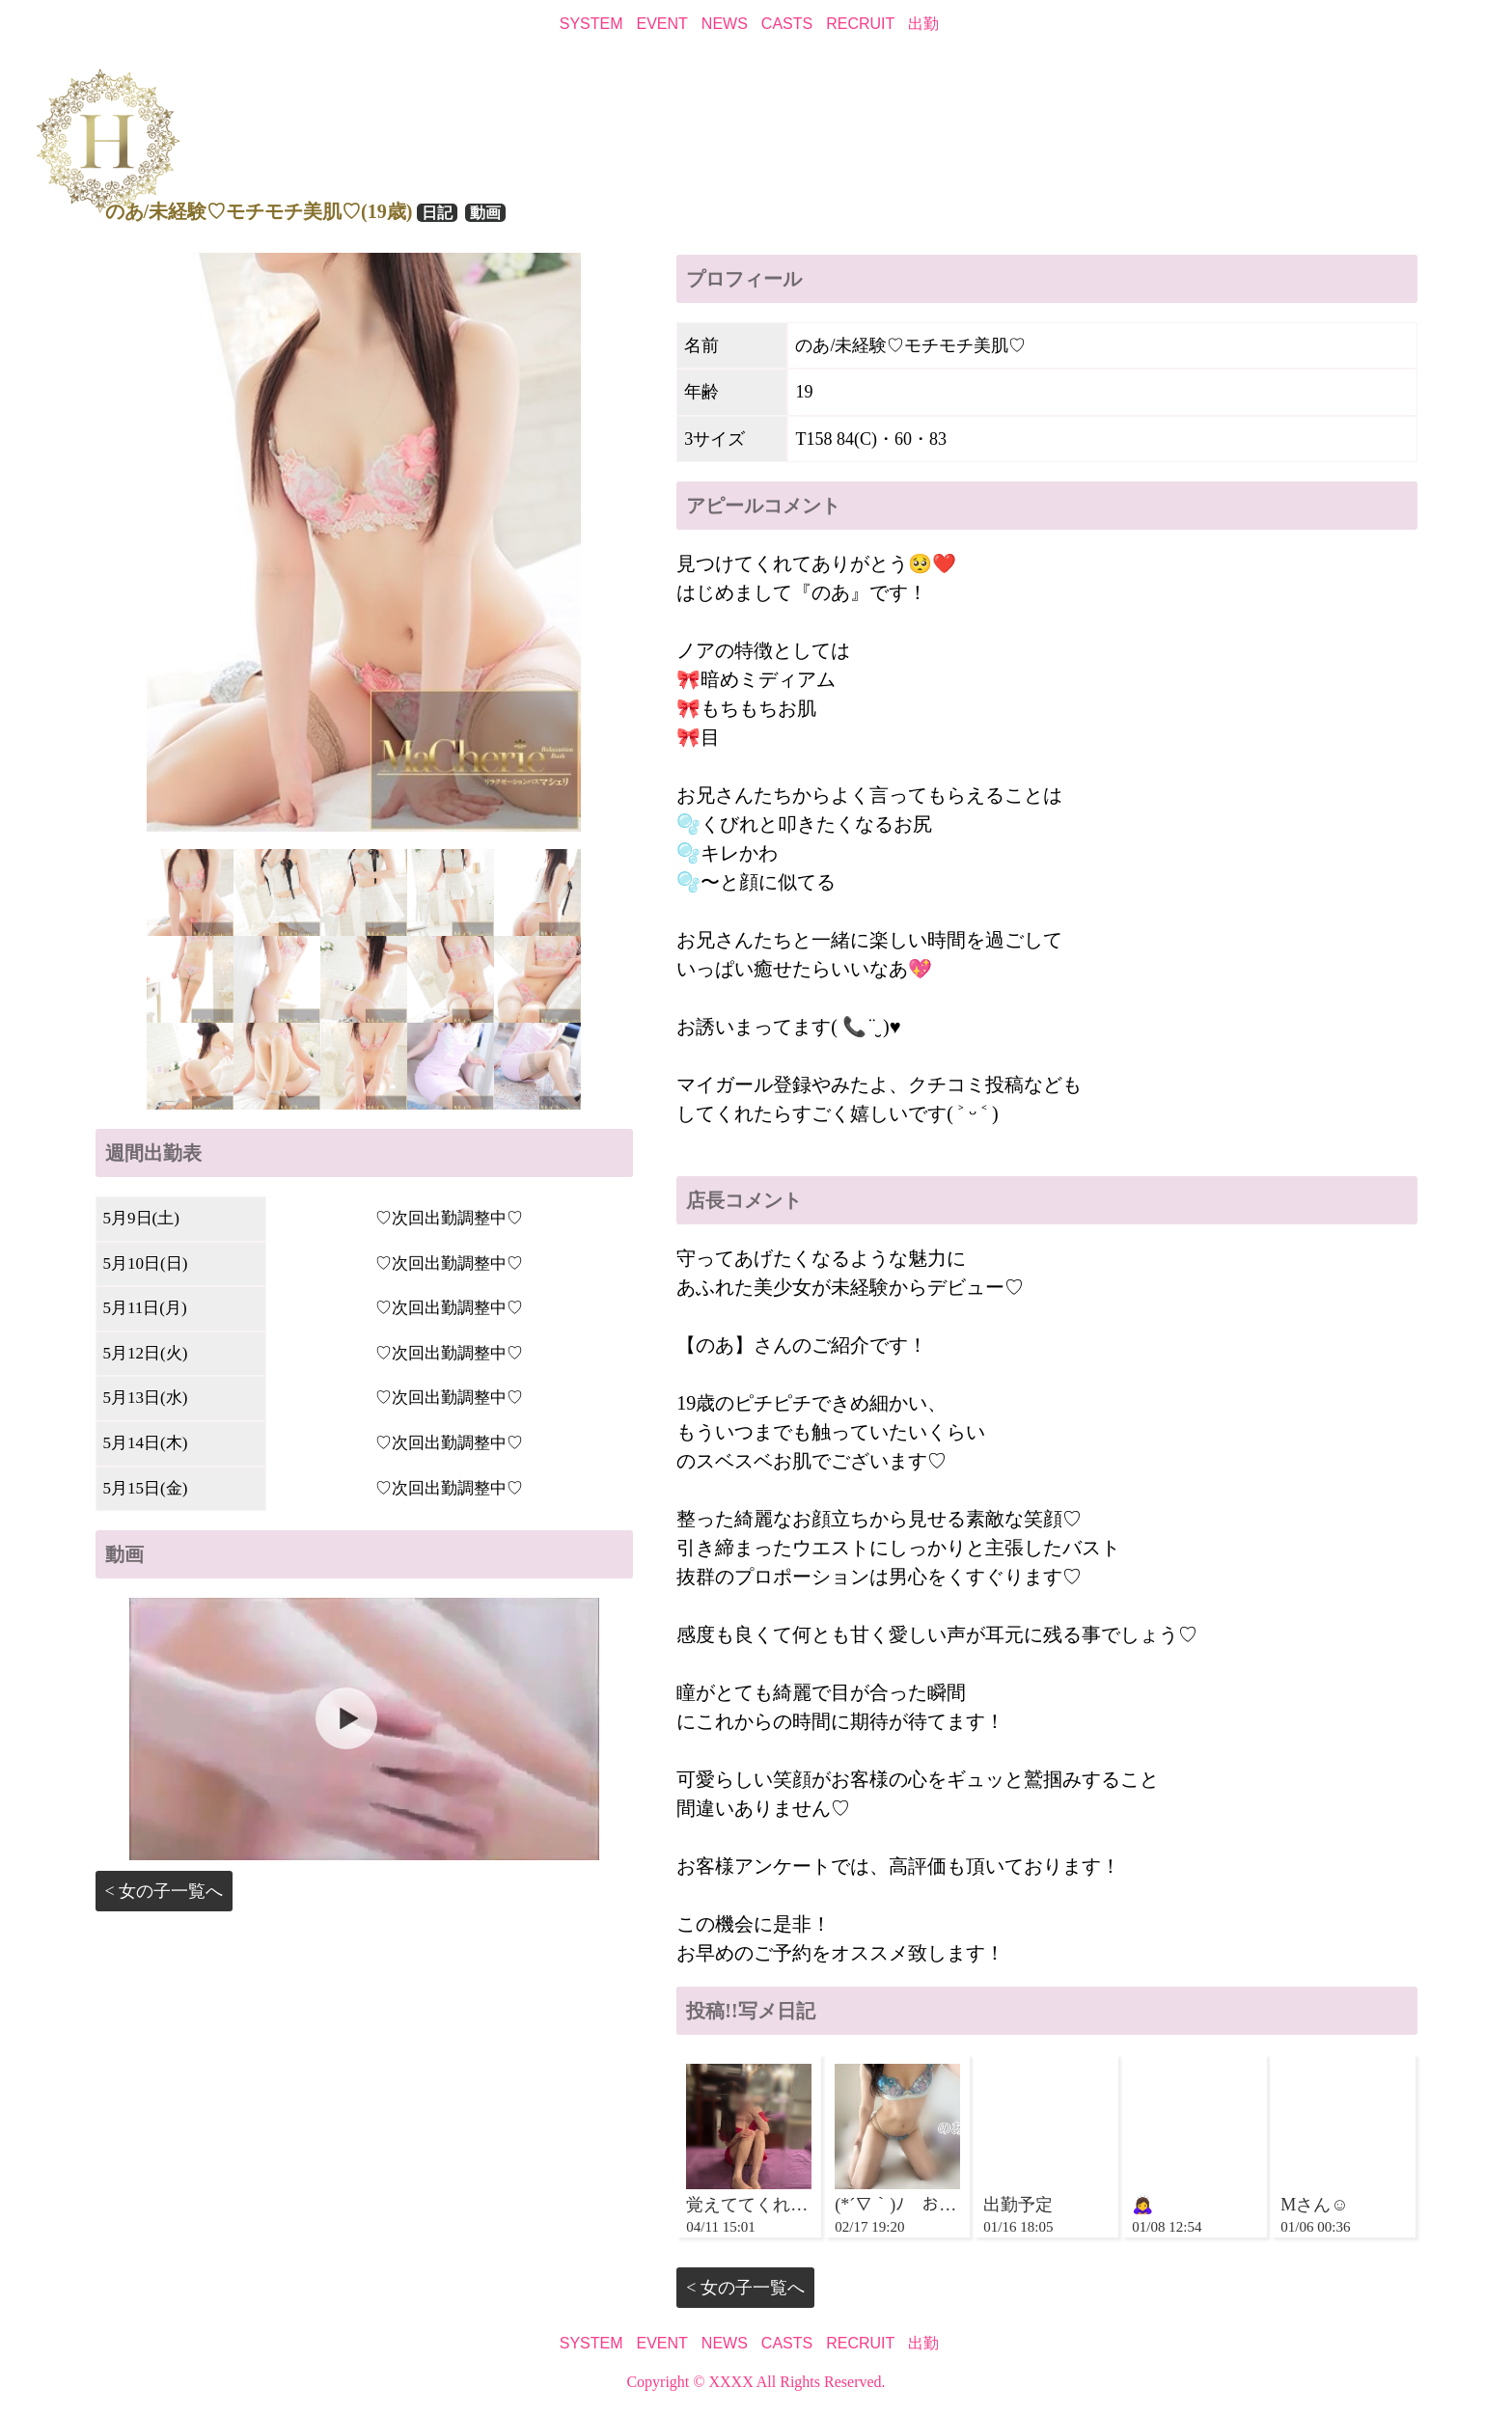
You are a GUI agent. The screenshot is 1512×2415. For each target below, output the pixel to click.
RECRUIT (860, 23)
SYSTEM (591, 23)
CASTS (786, 23)
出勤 (923, 23)
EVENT (662, 23)
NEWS (724, 23)
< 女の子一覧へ (164, 1891)
